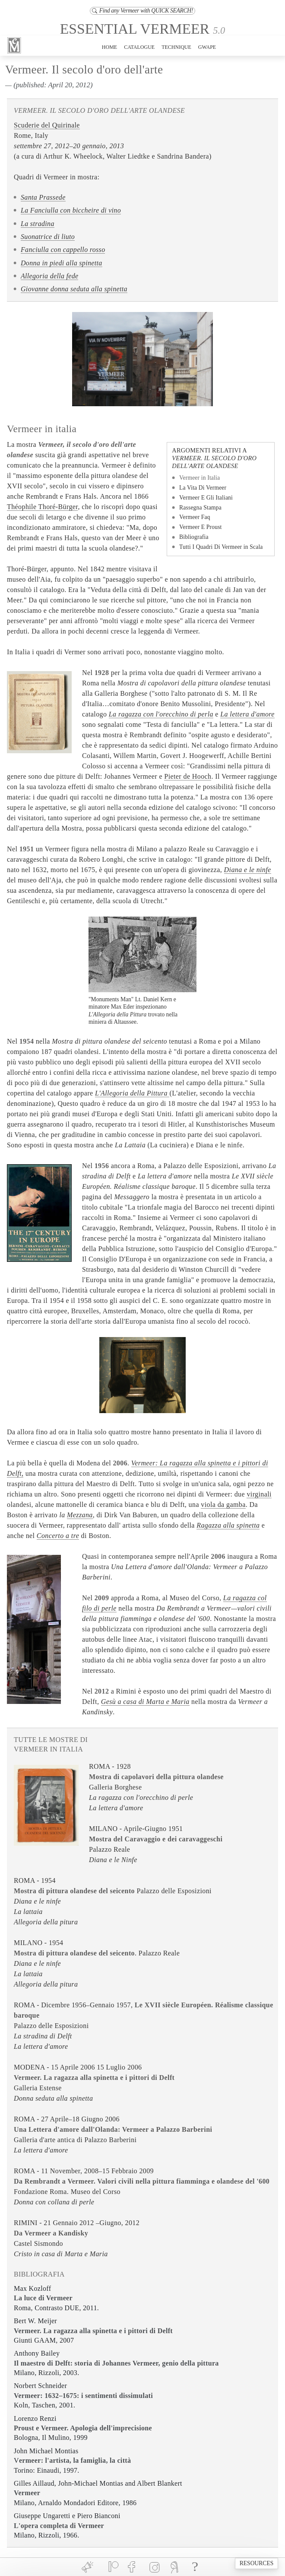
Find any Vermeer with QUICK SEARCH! (142, 10)
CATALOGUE (139, 47)
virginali (259, 1494)
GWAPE (207, 47)
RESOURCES (257, 2563)
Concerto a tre (58, 1535)
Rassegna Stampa (200, 507)
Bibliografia (194, 537)
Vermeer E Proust (200, 527)
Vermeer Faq (194, 517)
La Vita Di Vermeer (202, 487)
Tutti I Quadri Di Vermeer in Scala (221, 547)
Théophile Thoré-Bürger (42, 506)
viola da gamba (223, 1504)
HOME (109, 47)
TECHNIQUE (176, 47)
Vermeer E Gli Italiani (206, 497)
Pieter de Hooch (187, 776)
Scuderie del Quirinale (47, 125)
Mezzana (80, 1515)
